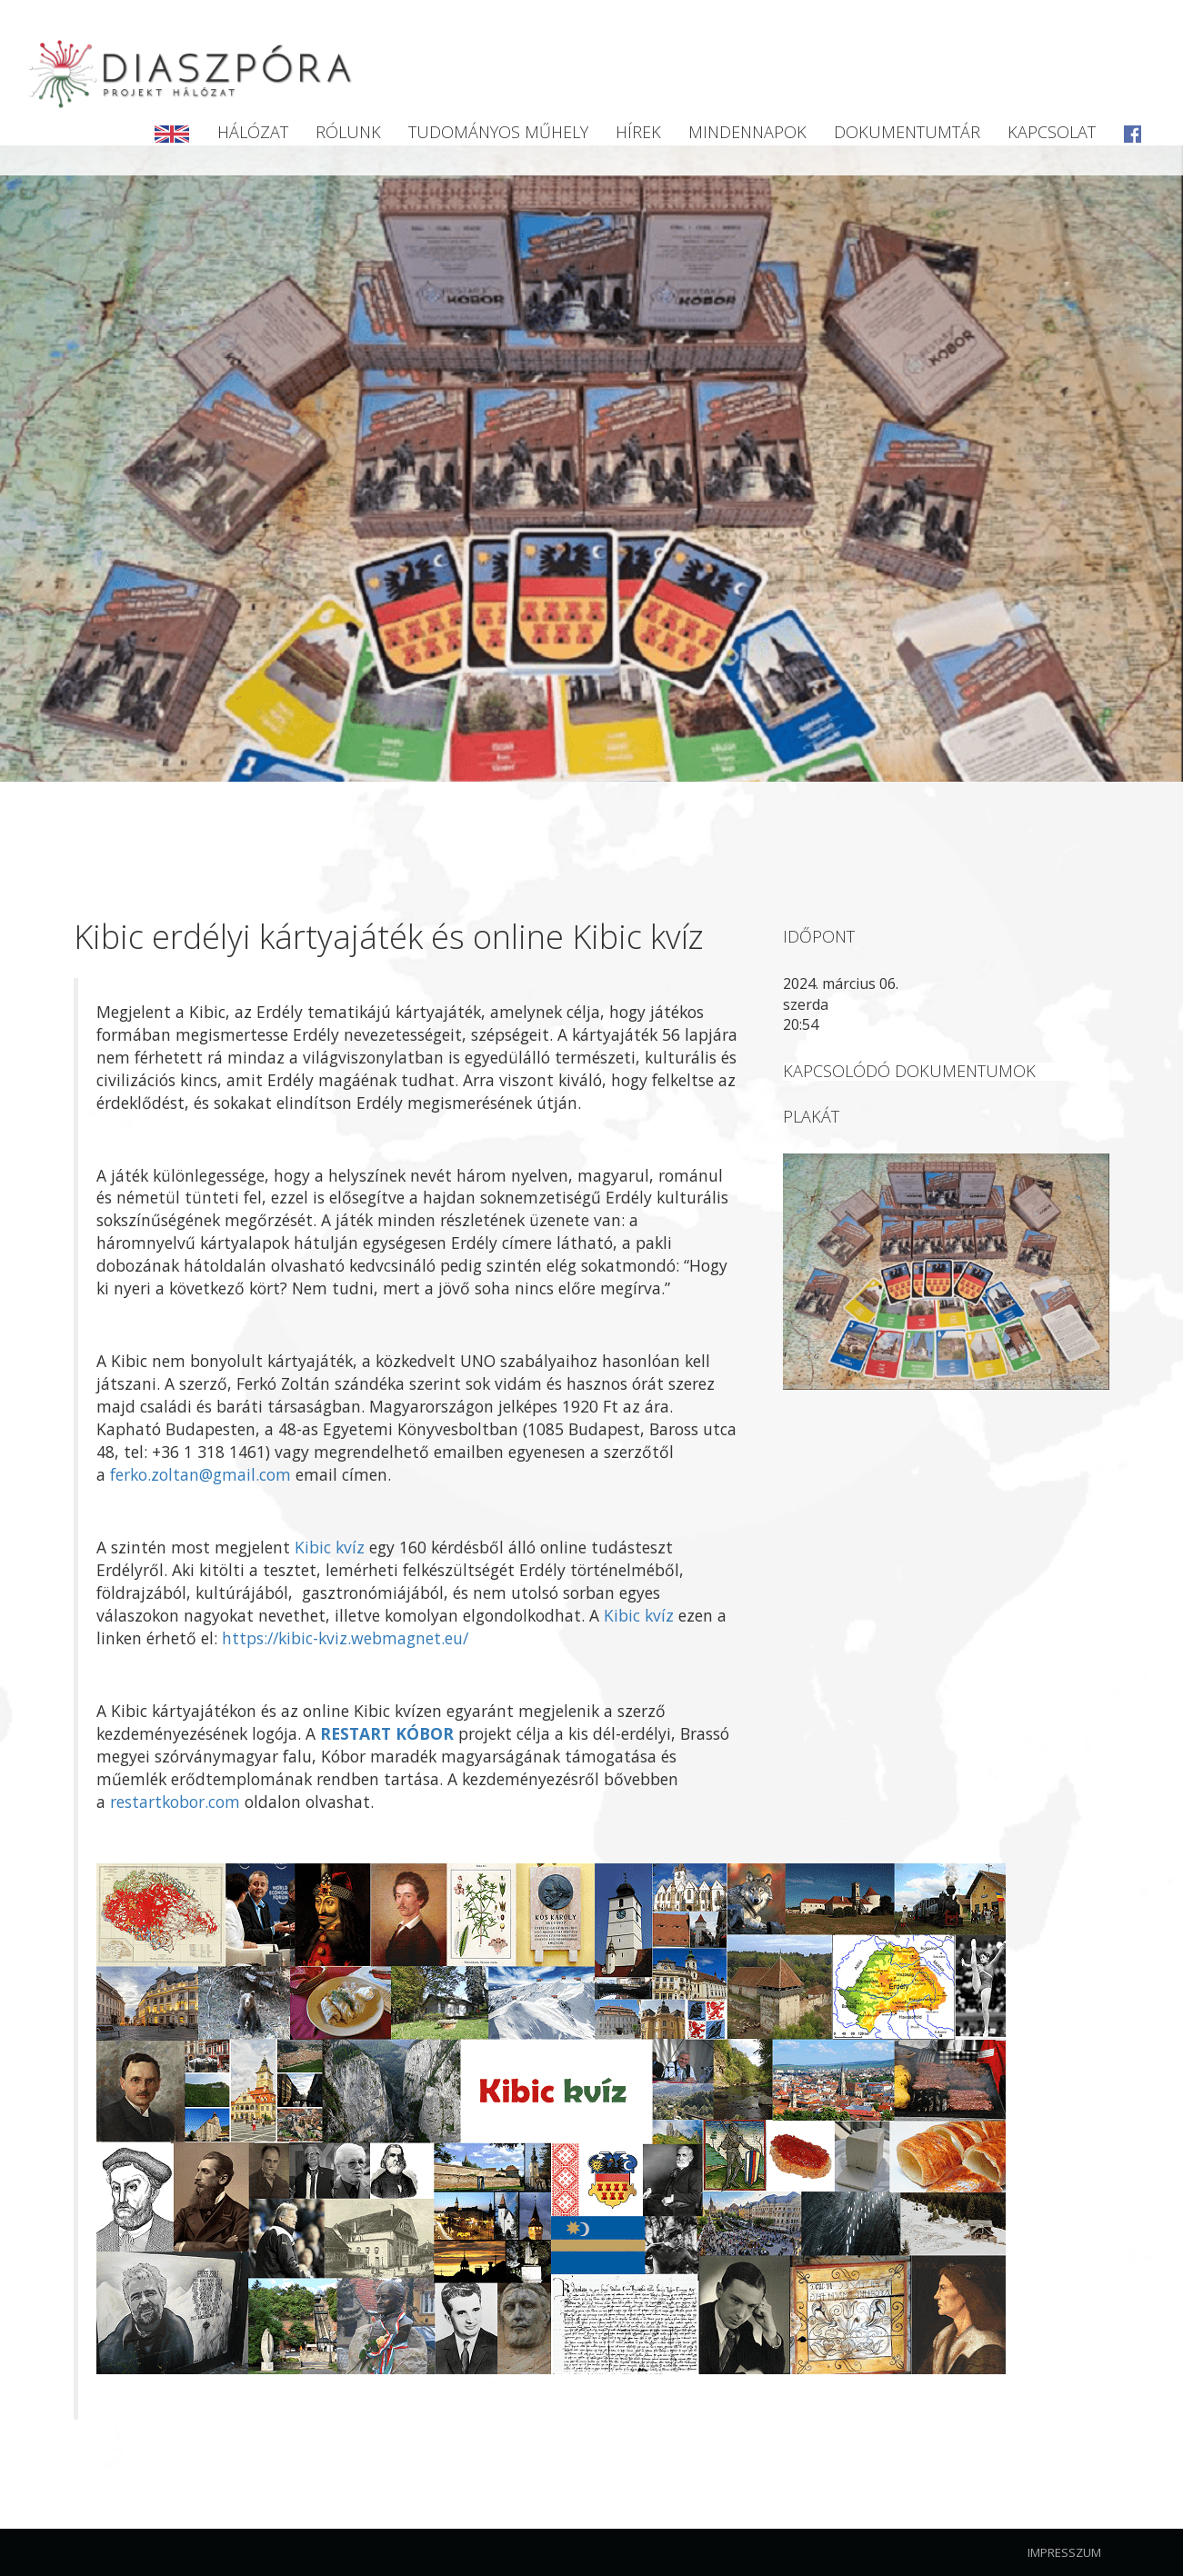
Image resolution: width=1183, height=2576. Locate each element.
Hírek (638, 132)
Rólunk (348, 132)
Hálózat (252, 132)
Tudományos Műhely (498, 132)
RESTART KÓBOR (387, 1733)
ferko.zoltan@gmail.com (200, 1474)
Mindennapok (747, 132)
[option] (591, 463)
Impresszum (1064, 2552)
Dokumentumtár (907, 132)
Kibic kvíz (330, 1547)
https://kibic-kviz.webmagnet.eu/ (345, 1638)
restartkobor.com (175, 1801)
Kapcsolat (1052, 132)
